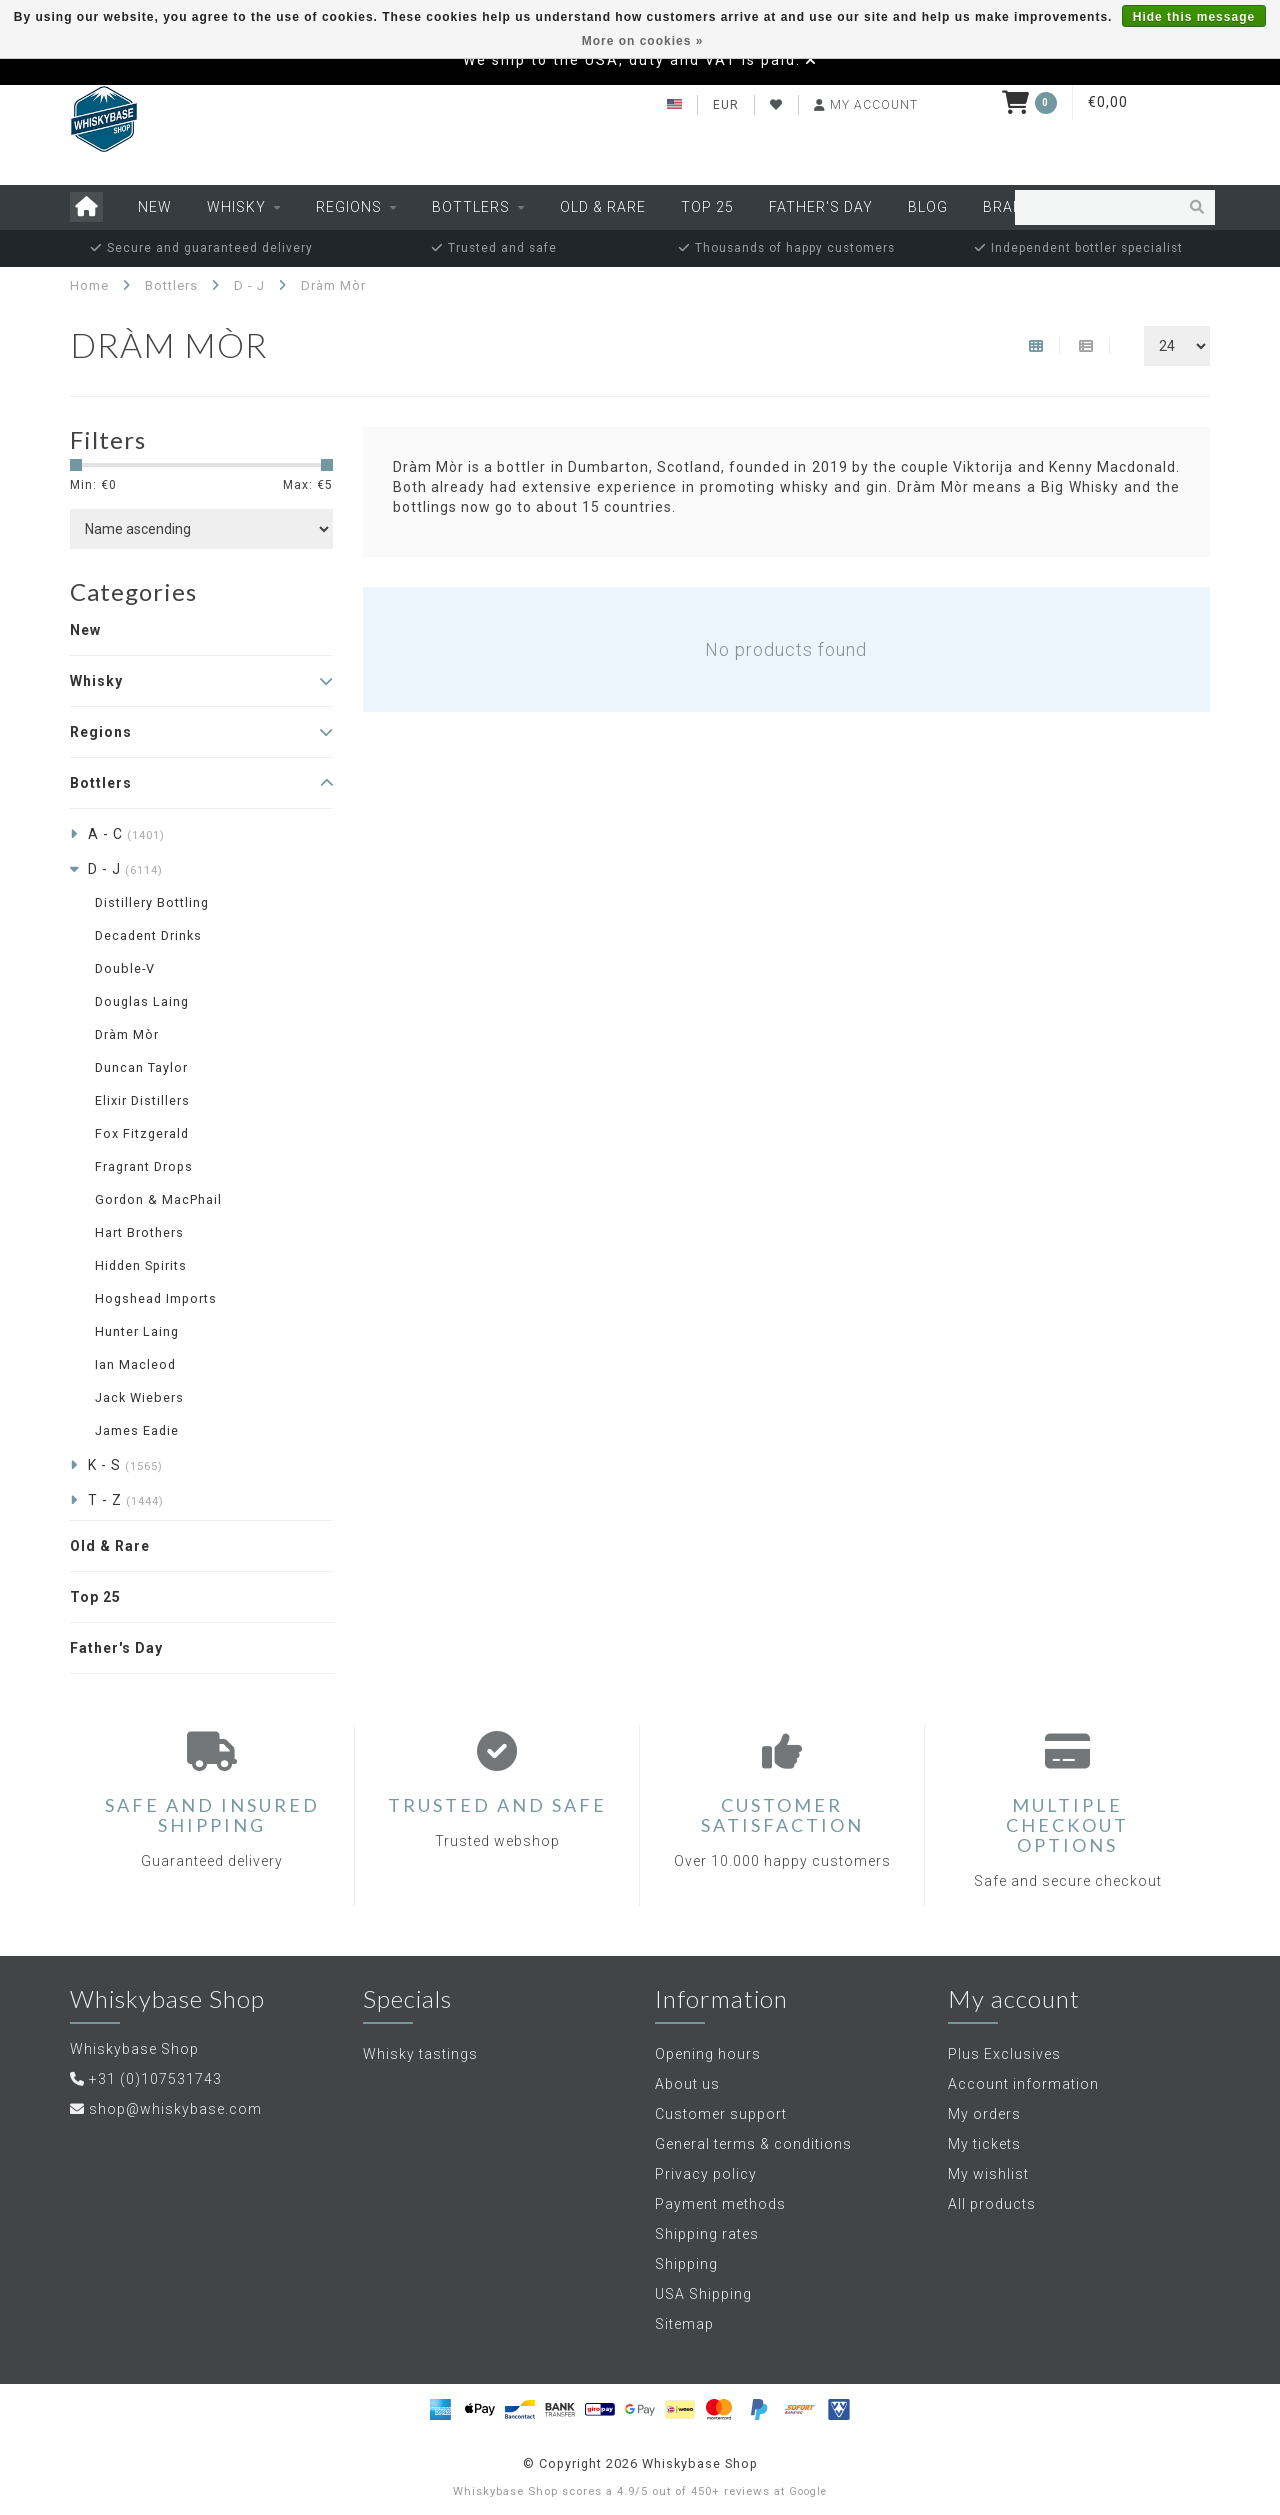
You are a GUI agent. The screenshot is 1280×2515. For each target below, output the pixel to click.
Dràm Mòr (127, 1034)
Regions (349, 207)
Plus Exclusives (1004, 2054)
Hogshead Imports (156, 1298)
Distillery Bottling (152, 902)
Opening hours (708, 2054)
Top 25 (707, 207)
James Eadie (137, 1430)
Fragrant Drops (144, 1166)
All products (992, 2204)
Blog (928, 207)
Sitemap (684, 2324)
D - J (125, 869)
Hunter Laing (137, 1331)
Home (89, 285)
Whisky (236, 207)
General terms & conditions (753, 2144)
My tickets (984, 2144)
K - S (125, 1465)
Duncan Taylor (141, 1067)
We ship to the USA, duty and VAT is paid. (632, 60)
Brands (1013, 207)
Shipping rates (707, 2234)
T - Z (126, 1500)
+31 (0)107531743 (155, 2079)
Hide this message (1194, 17)
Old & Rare (603, 207)
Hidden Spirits (141, 1265)
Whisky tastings (420, 2054)
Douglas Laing (142, 1001)
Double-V (125, 968)
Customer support (721, 2114)
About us (687, 2084)
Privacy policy (706, 2174)
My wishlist (988, 2174)
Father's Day (821, 207)
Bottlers (471, 207)
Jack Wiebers (139, 1397)
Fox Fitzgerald (142, 1133)
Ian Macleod (135, 1364)
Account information (1023, 2084)
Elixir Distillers (142, 1100)
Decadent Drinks (148, 935)
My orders (984, 2114)
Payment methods (720, 2204)
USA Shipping (703, 2294)
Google (808, 2491)
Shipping (686, 2264)
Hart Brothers (139, 1232)
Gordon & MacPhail (158, 1199)
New (155, 207)
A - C (126, 834)
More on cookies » (643, 41)
